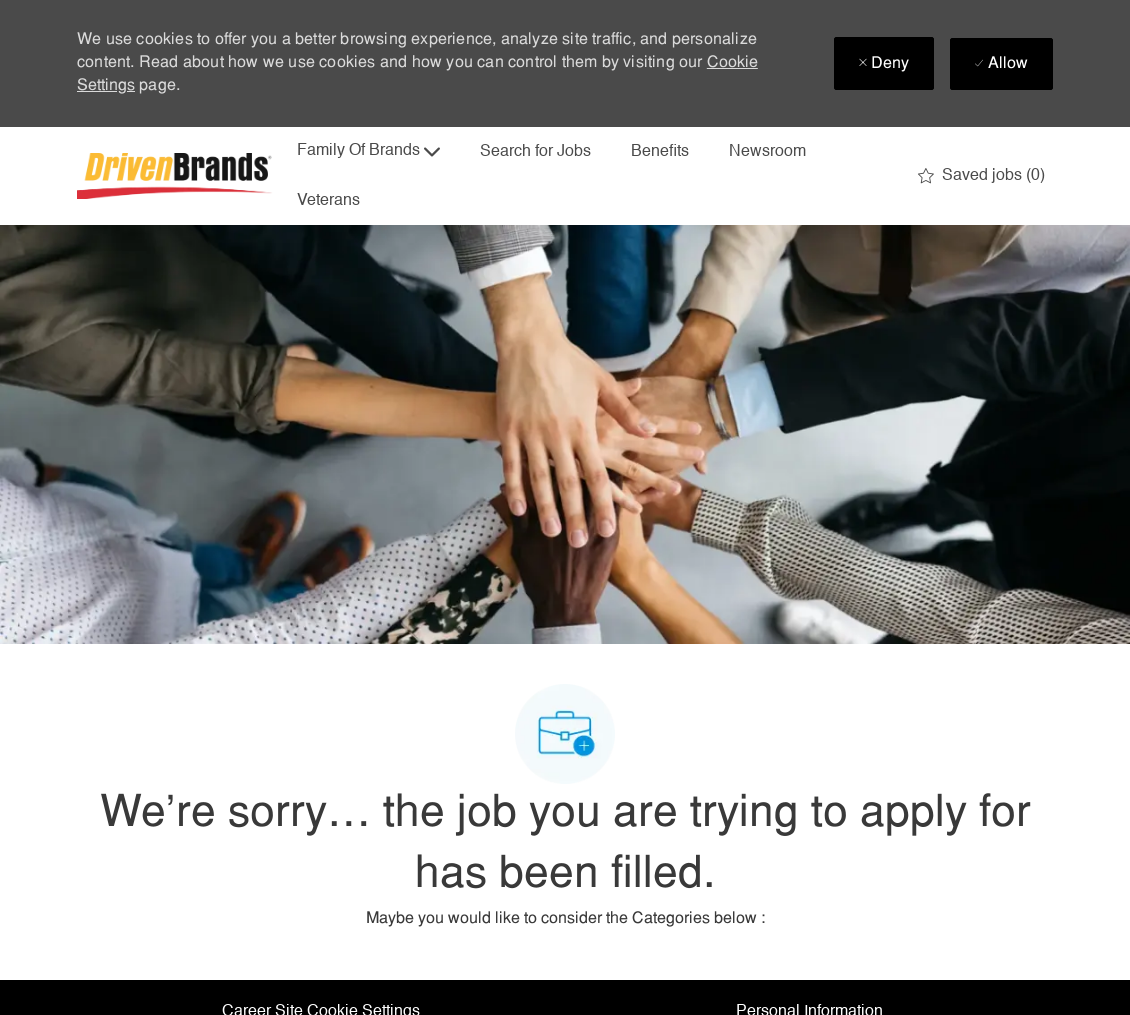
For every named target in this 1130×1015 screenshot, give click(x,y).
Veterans (328, 201)
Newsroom (767, 152)
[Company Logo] (177, 176)
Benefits (660, 152)
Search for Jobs (535, 152)
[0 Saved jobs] (981, 176)
